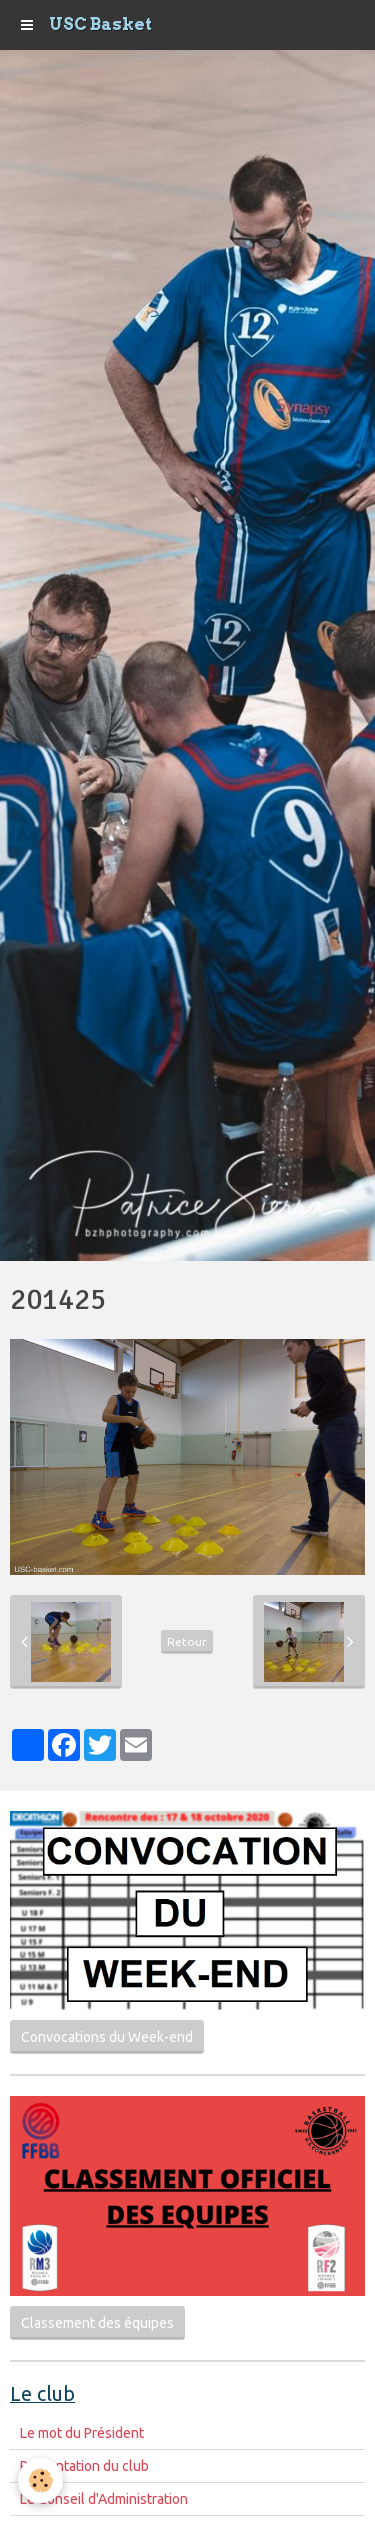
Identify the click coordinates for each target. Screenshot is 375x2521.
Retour (187, 1641)
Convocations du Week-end (107, 2037)
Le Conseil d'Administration (104, 2499)
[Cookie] (40, 2480)
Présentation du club (84, 2466)
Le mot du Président (82, 2433)
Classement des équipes (97, 2323)
